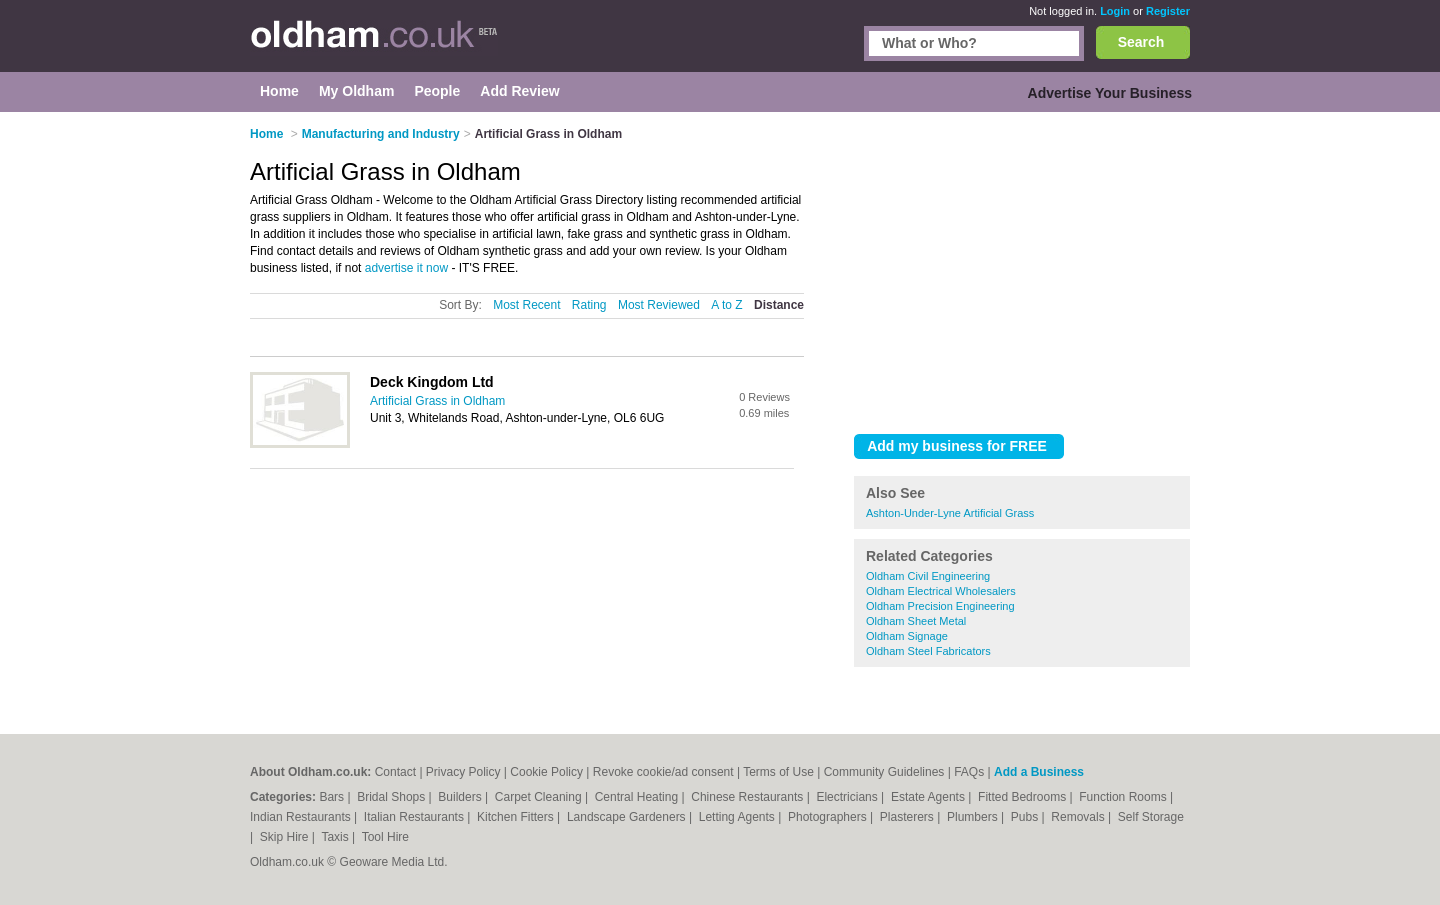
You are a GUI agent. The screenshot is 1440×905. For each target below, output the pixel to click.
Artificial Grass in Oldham (437, 401)
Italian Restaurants (415, 817)
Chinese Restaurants (748, 797)
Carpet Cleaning (540, 797)
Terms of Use (778, 772)
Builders (461, 797)
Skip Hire (286, 837)
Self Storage (1151, 817)
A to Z (726, 305)
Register (1168, 11)
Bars (333, 797)
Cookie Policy (546, 772)
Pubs (1026, 817)
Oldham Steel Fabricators (928, 651)
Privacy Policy (463, 772)
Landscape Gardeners (628, 817)
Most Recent (526, 305)
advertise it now (406, 268)
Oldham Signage (907, 636)
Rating (589, 305)
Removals (1079, 817)
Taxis (336, 837)
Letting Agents (738, 817)
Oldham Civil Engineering (928, 576)
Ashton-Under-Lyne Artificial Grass (950, 513)
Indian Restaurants (302, 817)
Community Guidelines (884, 772)
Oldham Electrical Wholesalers (941, 591)
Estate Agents (929, 797)
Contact (395, 772)
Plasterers (908, 817)
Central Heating (638, 797)
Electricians (848, 797)
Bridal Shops (392, 797)
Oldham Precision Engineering (940, 606)
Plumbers (974, 817)
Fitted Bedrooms (1023, 797)
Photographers (829, 817)
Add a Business (1039, 772)
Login (1115, 11)
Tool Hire (385, 837)
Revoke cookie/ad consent (663, 772)
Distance (779, 305)
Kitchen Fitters (517, 817)
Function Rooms (1124, 797)
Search (1141, 42)
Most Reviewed (659, 305)
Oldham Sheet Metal (916, 621)
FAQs (969, 772)
